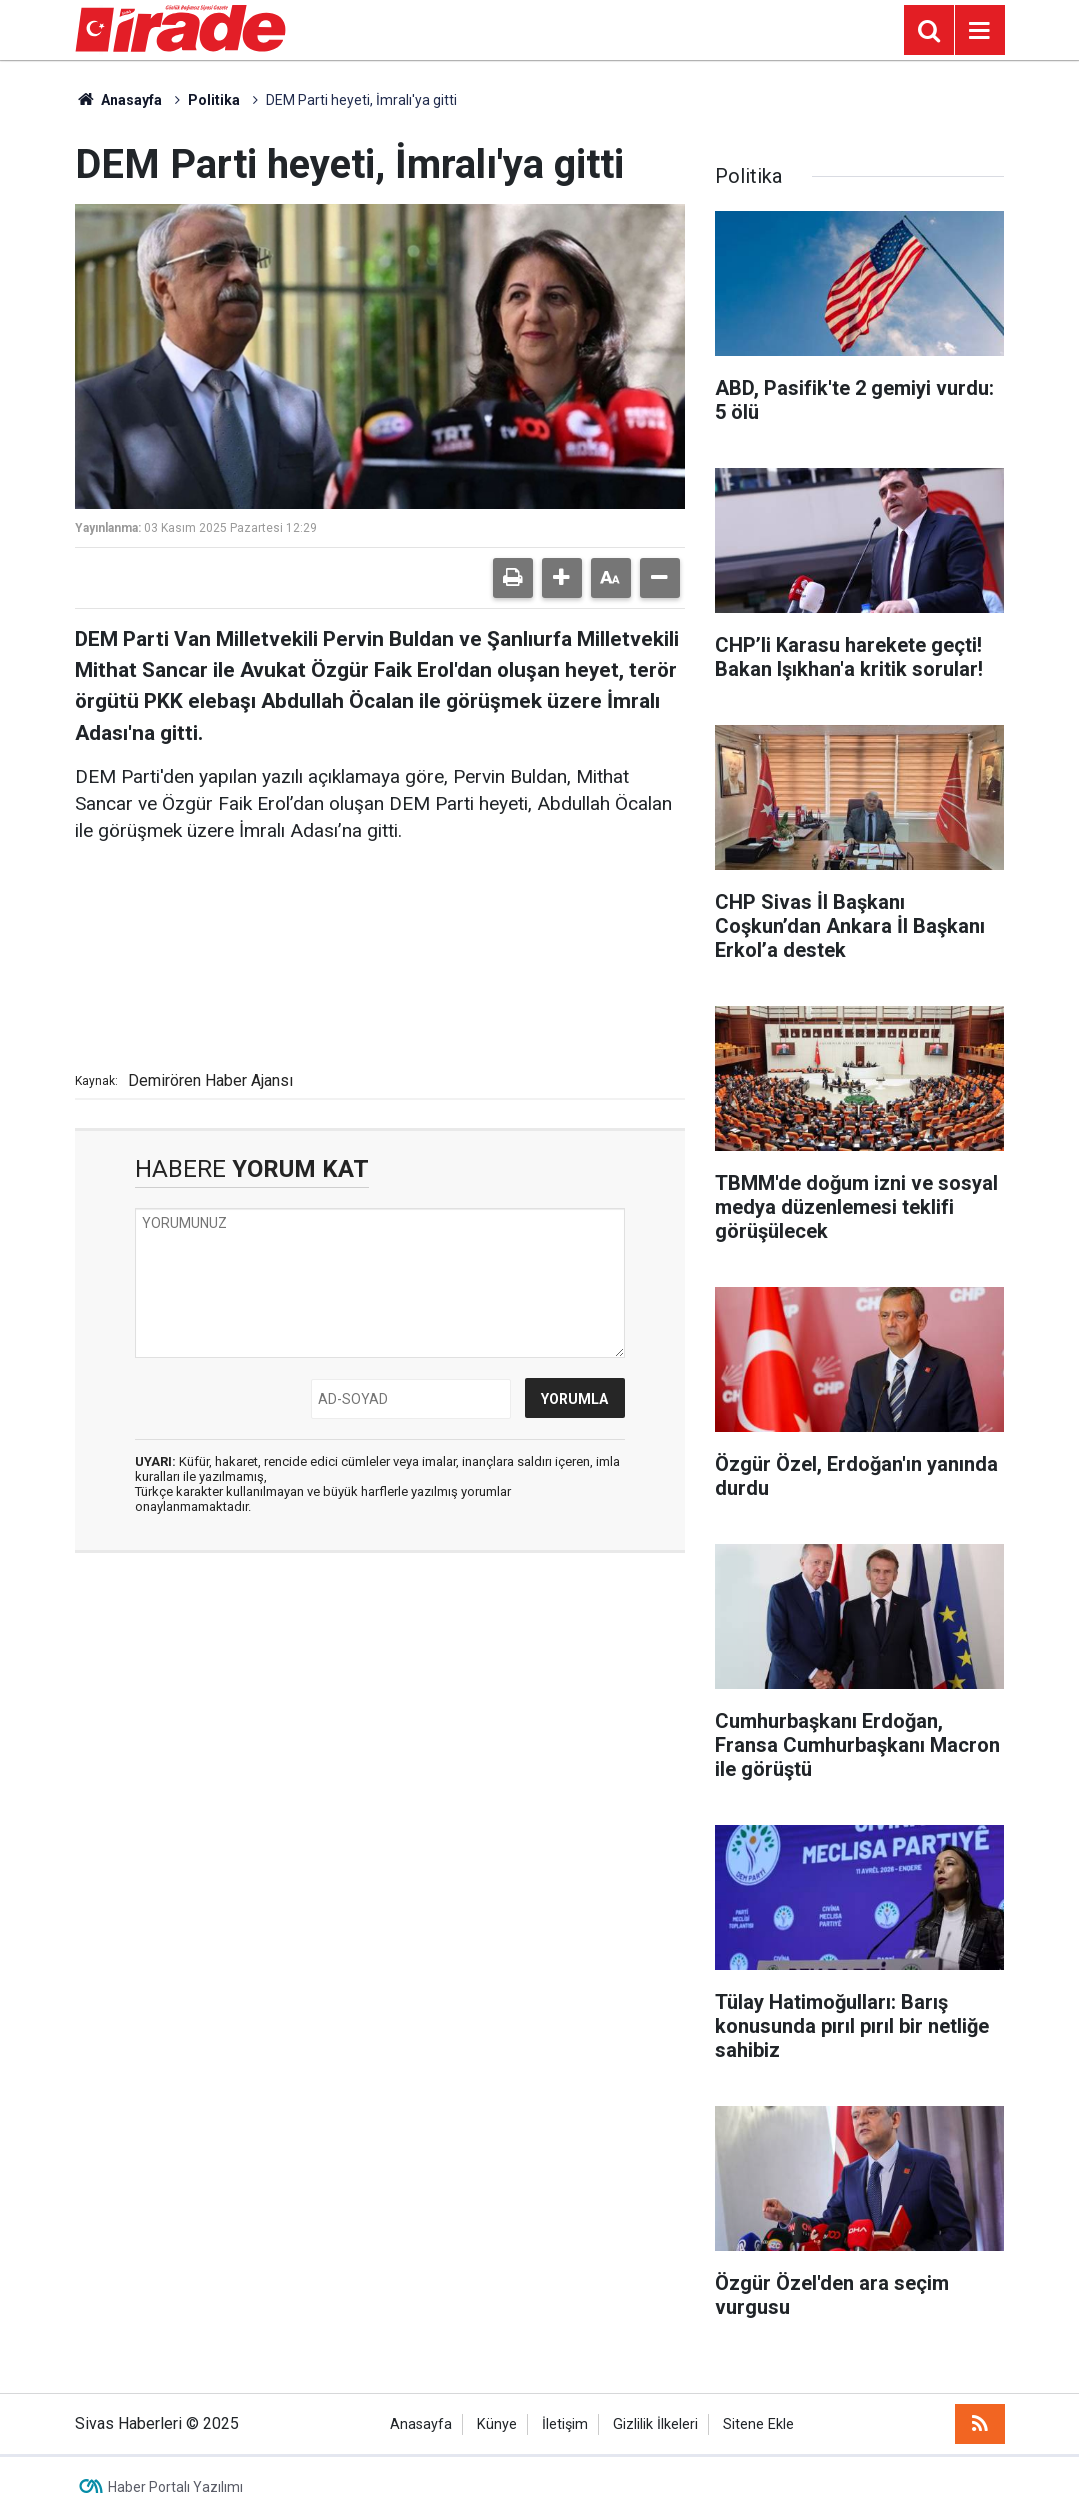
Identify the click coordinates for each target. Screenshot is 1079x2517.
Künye (497, 2424)
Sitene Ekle (758, 2424)
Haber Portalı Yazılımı (175, 2487)
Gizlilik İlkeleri (655, 2424)
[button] (562, 578)
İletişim (565, 2424)
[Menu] (980, 31)
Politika (214, 100)
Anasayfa (119, 100)
